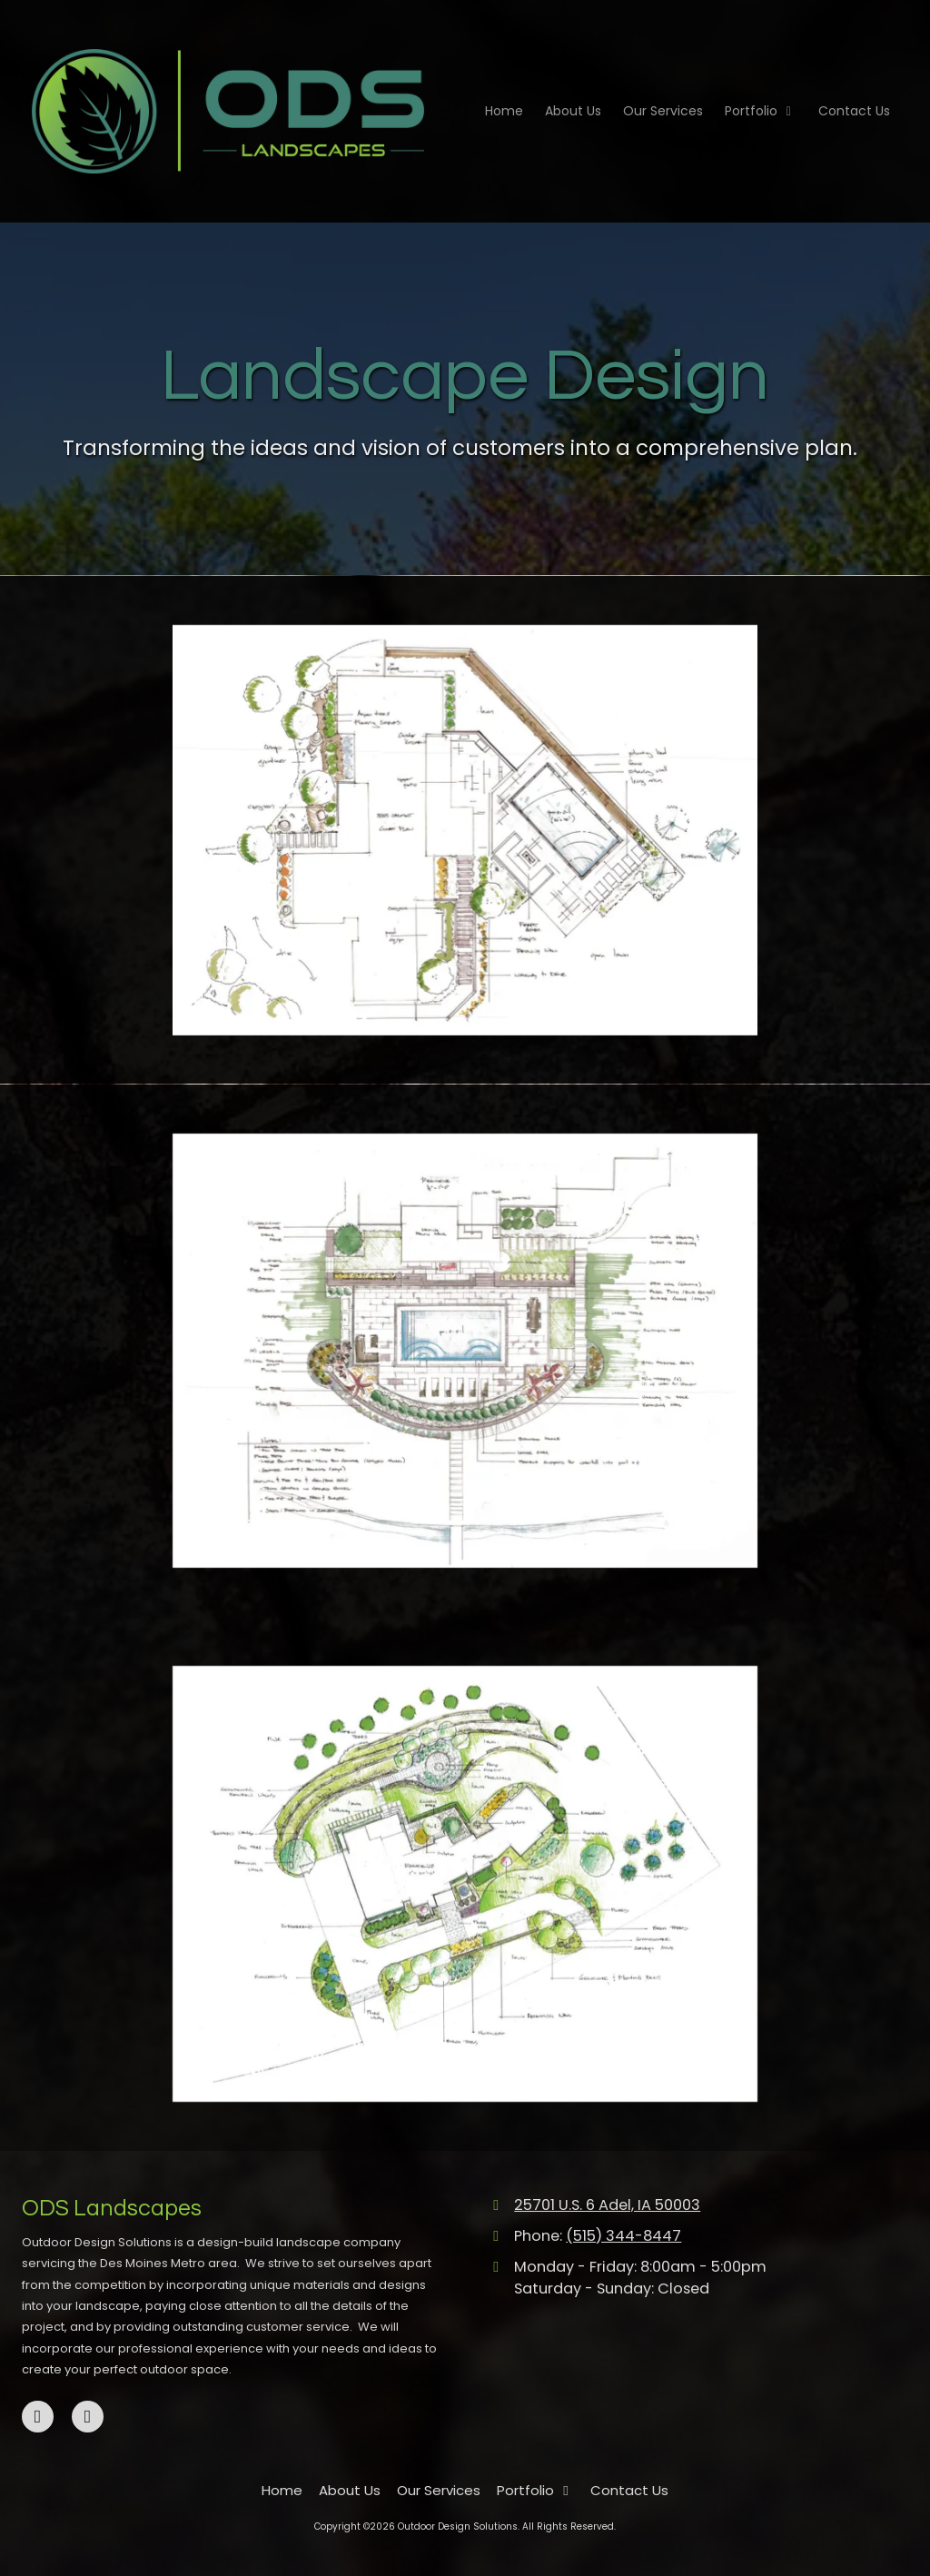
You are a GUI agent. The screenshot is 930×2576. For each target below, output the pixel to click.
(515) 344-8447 (623, 2235)
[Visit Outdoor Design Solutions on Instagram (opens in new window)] (88, 2416)
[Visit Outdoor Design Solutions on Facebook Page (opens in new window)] (38, 2416)
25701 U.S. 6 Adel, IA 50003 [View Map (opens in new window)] (607, 2205)
